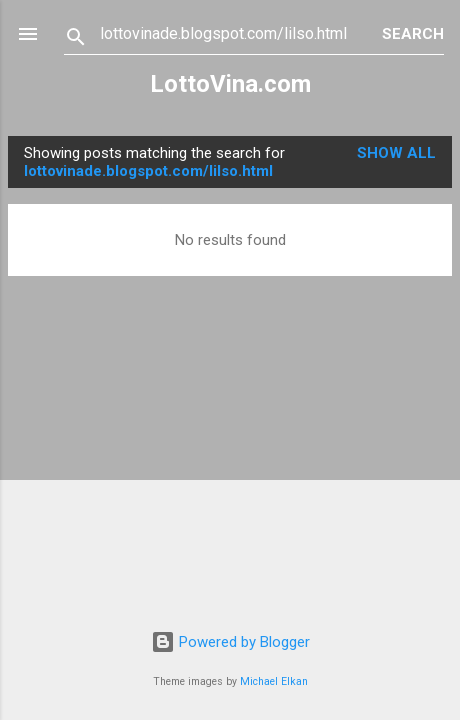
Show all (396, 153)
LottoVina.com (230, 84)
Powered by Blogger (230, 642)
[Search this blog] (241, 34)
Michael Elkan (274, 681)
